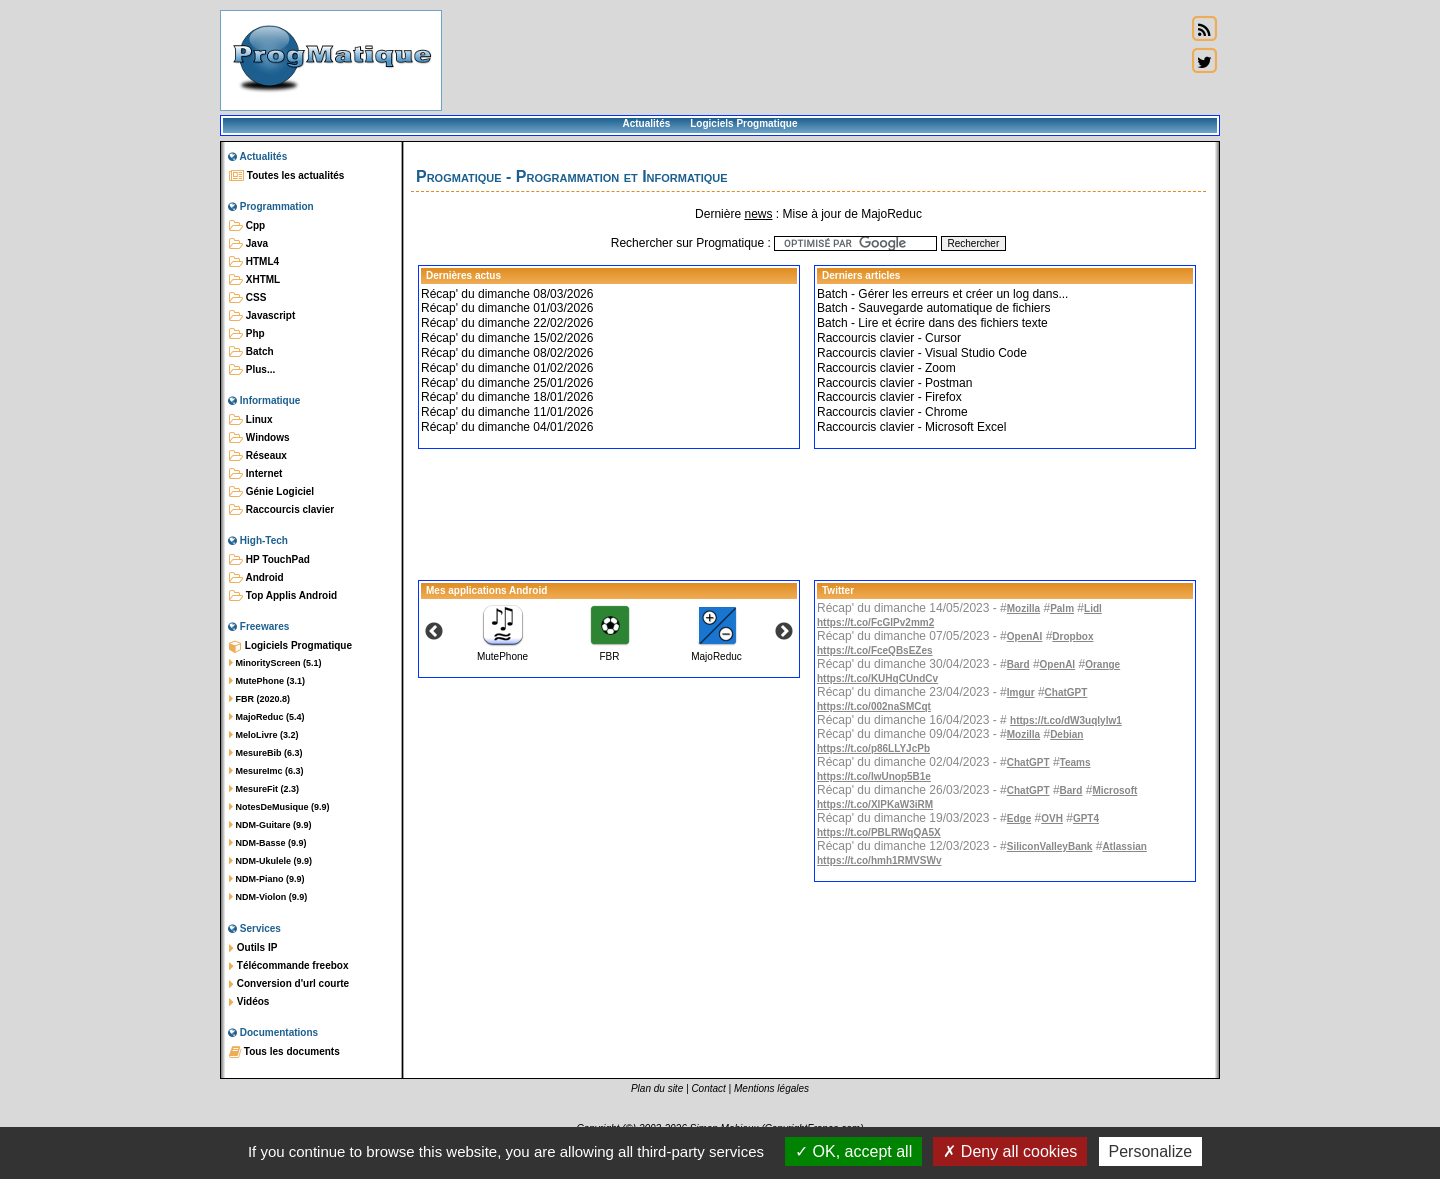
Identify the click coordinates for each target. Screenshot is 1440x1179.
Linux (250, 420)
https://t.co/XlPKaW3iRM (875, 804)
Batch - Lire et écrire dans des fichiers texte (932, 323)
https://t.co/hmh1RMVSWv (879, 860)
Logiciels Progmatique (743, 123)
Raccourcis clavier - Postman (894, 383)
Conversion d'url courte (289, 984)
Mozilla (1023, 608)
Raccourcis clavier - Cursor (889, 338)
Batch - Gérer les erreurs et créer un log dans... (942, 294)
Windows (259, 438)
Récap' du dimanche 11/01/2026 (507, 412)
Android (256, 578)
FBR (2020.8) (259, 699)
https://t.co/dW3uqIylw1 (1066, 720)
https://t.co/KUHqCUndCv (877, 678)
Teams (1075, 762)
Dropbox (1072, 636)
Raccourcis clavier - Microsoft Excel (911, 427)
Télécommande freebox (288, 966)
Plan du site (657, 1088)
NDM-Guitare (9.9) (270, 825)
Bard (1018, 664)
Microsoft (1114, 790)
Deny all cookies (1010, 1151)
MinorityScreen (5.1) (275, 663)
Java (248, 244)
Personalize (1151, 1151)
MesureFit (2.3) (264, 789)
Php (247, 334)
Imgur (1021, 692)
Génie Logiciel (271, 492)
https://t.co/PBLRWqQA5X (879, 832)
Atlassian (1124, 846)
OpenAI (1025, 636)
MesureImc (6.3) (266, 771)
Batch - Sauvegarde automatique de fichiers (933, 308)
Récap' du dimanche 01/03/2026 (507, 308)
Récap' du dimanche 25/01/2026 (507, 383)
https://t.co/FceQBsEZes (875, 650)
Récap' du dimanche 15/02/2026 (507, 338)
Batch (251, 352)
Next (784, 632)
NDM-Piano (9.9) (267, 879)
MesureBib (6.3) (266, 753)
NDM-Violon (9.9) (268, 897)
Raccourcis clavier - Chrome (892, 412)
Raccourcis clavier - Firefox (889, 397)
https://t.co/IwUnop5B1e (874, 776)
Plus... (252, 370)
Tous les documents (284, 1052)
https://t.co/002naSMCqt (874, 706)
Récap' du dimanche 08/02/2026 (507, 353)
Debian (1066, 734)
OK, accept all (853, 1151)
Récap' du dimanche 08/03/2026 (507, 294)
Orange (1102, 664)
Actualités (646, 123)
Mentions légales (771, 1088)
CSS (247, 298)
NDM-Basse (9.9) (268, 843)
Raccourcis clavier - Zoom (886, 368)
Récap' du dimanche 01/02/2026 (507, 368)
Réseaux (258, 456)
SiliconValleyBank (1050, 846)
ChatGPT (1066, 692)
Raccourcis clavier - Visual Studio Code (922, 353)
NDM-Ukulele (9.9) (270, 861)
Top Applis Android (283, 596)
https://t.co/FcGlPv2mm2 (875, 622)
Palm (1062, 608)
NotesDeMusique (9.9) (279, 807)
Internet (255, 474)
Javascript (262, 316)
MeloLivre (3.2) (264, 735)
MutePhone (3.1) (267, 681)
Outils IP (253, 948)
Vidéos (249, 1002)
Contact (708, 1088)
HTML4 (254, 262)
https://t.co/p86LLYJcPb (873, 748)
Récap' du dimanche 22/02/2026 (507, 323)
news (758, 214)
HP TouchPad (269, 560)
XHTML (254, 280)
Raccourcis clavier (281, 510)
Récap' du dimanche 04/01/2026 (507, 427)
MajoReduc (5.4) (267, 717)
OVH (1052, 818)
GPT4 (1086, 818)
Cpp (247, 226)
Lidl (1093, 608)
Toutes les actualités (286, 176)
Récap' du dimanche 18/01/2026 (507, 397)
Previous (434, 632)
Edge (1019, 818)
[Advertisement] (814, 60)
